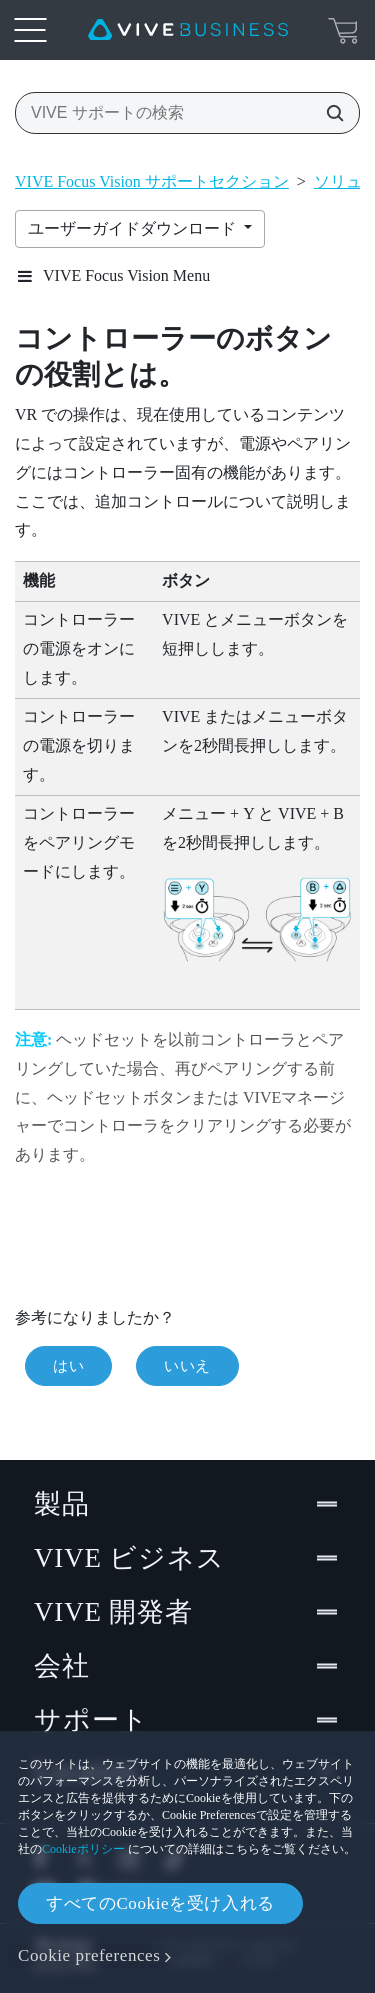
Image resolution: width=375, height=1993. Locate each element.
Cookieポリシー (83, 1849)
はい (68, 1366)
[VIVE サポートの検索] (329, 113)
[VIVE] (188, 30)
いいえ (187, 1366)
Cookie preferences (89, 1955)
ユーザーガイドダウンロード (134, 228)
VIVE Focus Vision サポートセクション (152, 181)
